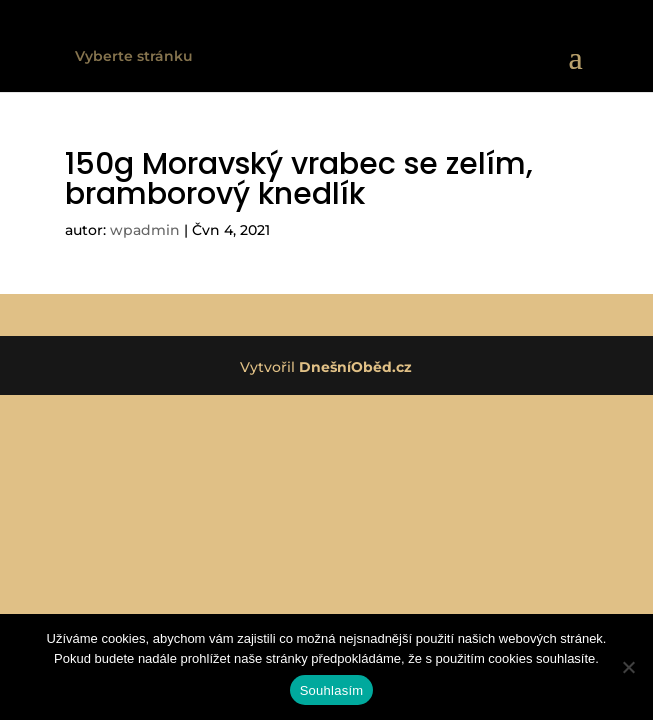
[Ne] (628, 667)
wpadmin (145, 230)
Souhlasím (332, 690)
